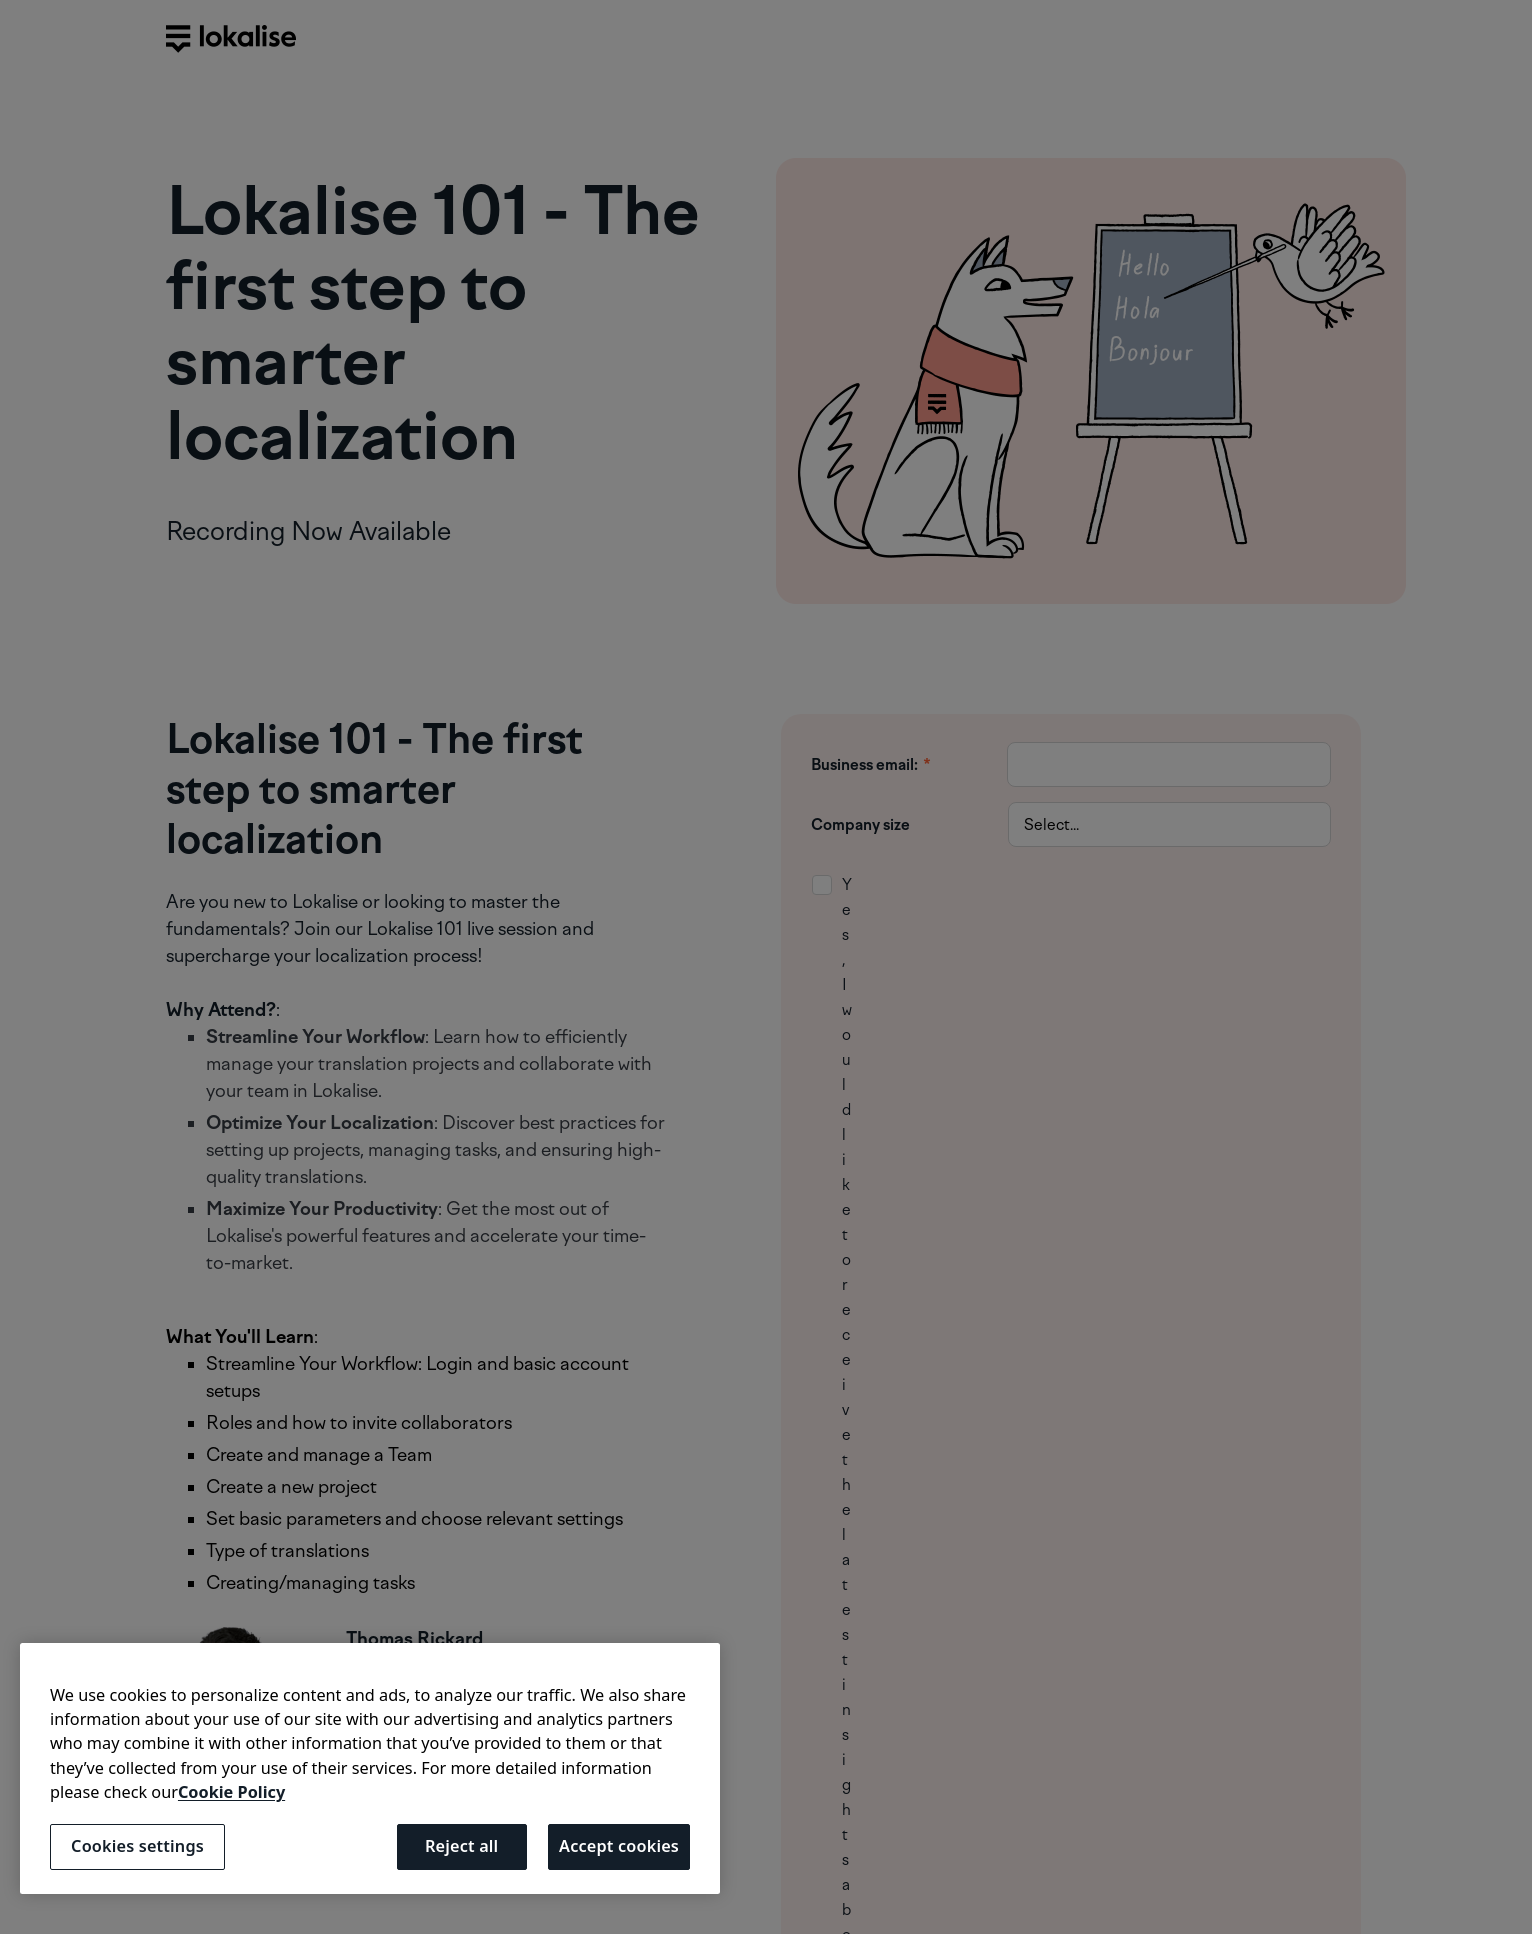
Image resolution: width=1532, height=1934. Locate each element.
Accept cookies (619, 1846)
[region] (370, 1768)
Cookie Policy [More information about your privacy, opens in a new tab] (231, 1792)
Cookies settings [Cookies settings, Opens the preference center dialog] (137, 1846)
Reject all (461, 1846)
